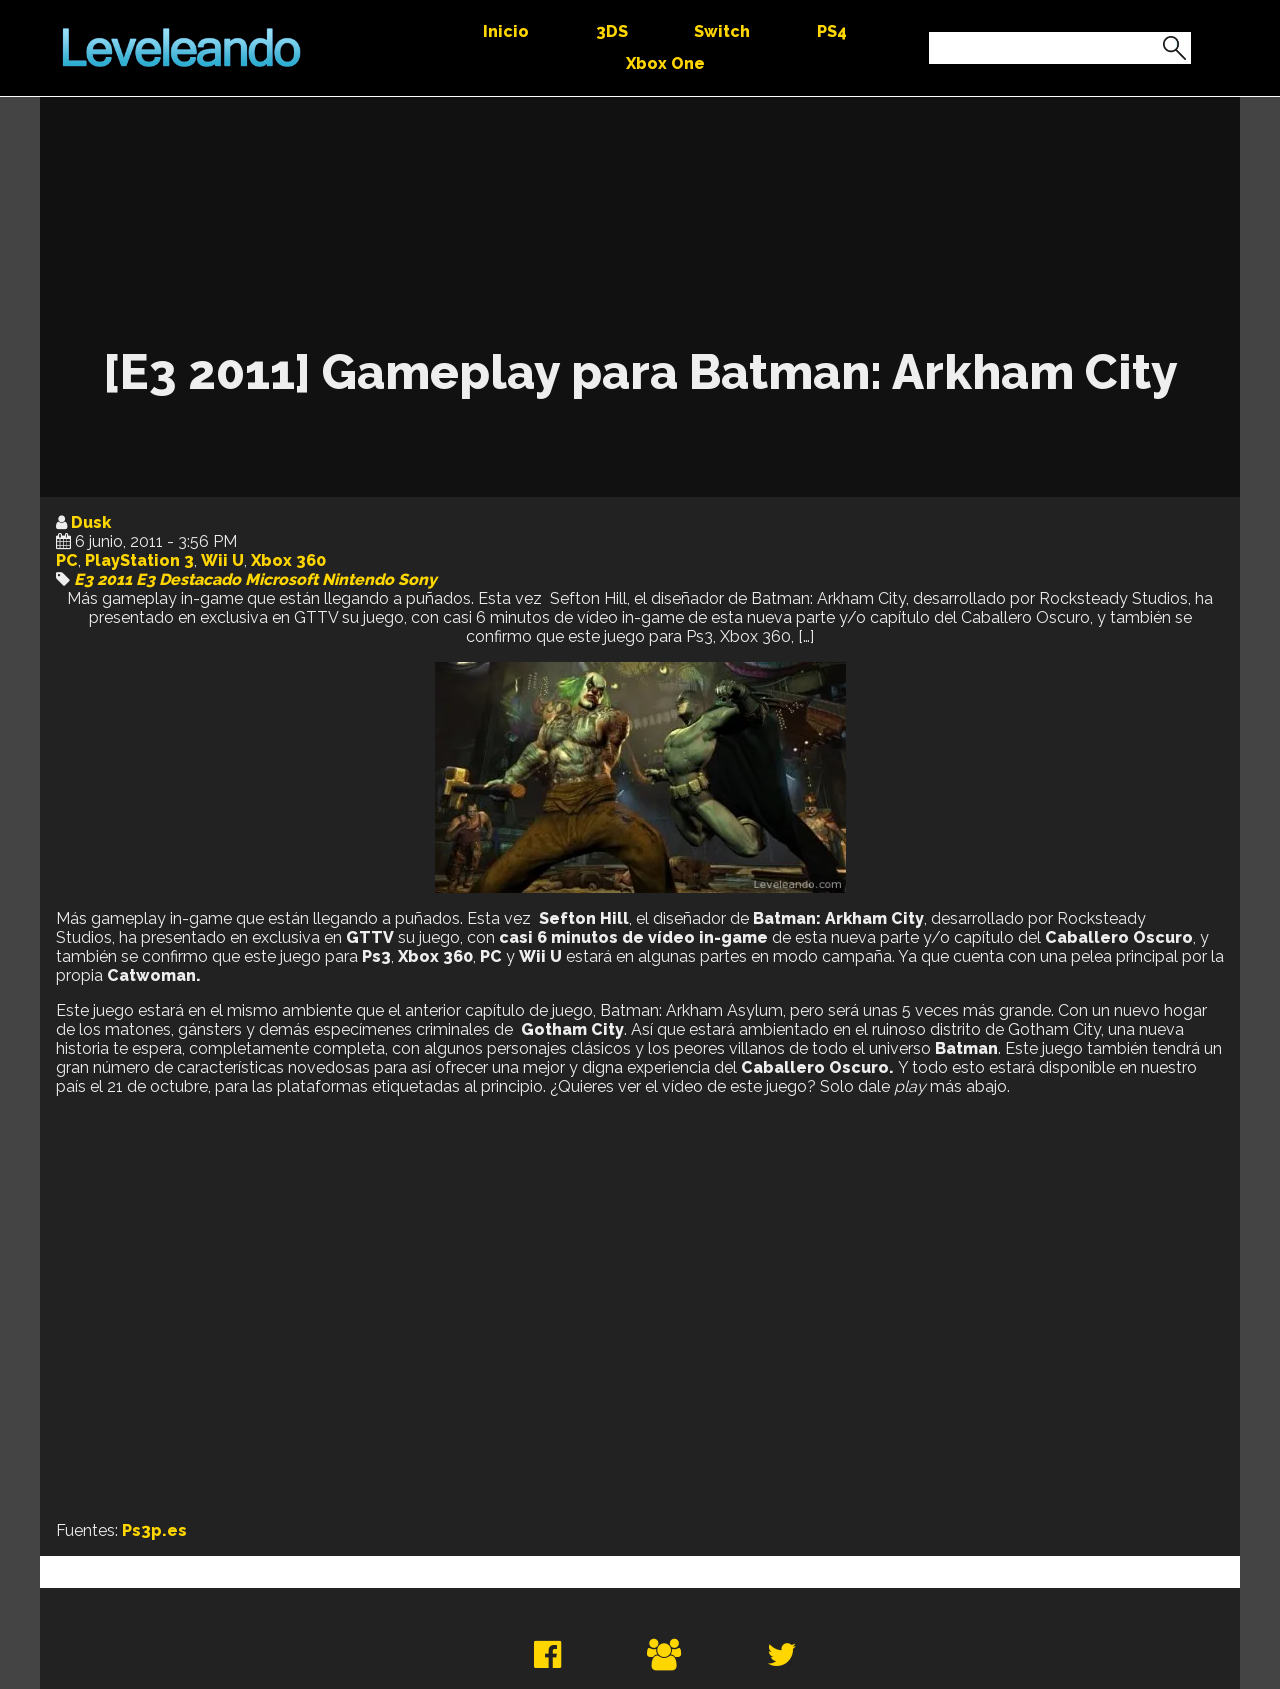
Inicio (506, 31)
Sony (417, 579)
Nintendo (358, 579)
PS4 (832, 31)
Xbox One (665, 63)
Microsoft (281, 579)
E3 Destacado (188, 579)
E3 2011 (103, 579)
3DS (612, 31)
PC (67, 560)
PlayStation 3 (139, 560)
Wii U (222, 560)
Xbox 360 (288, 560)
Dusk (91, 522)
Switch (722, 31)
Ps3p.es (154, 1530)
